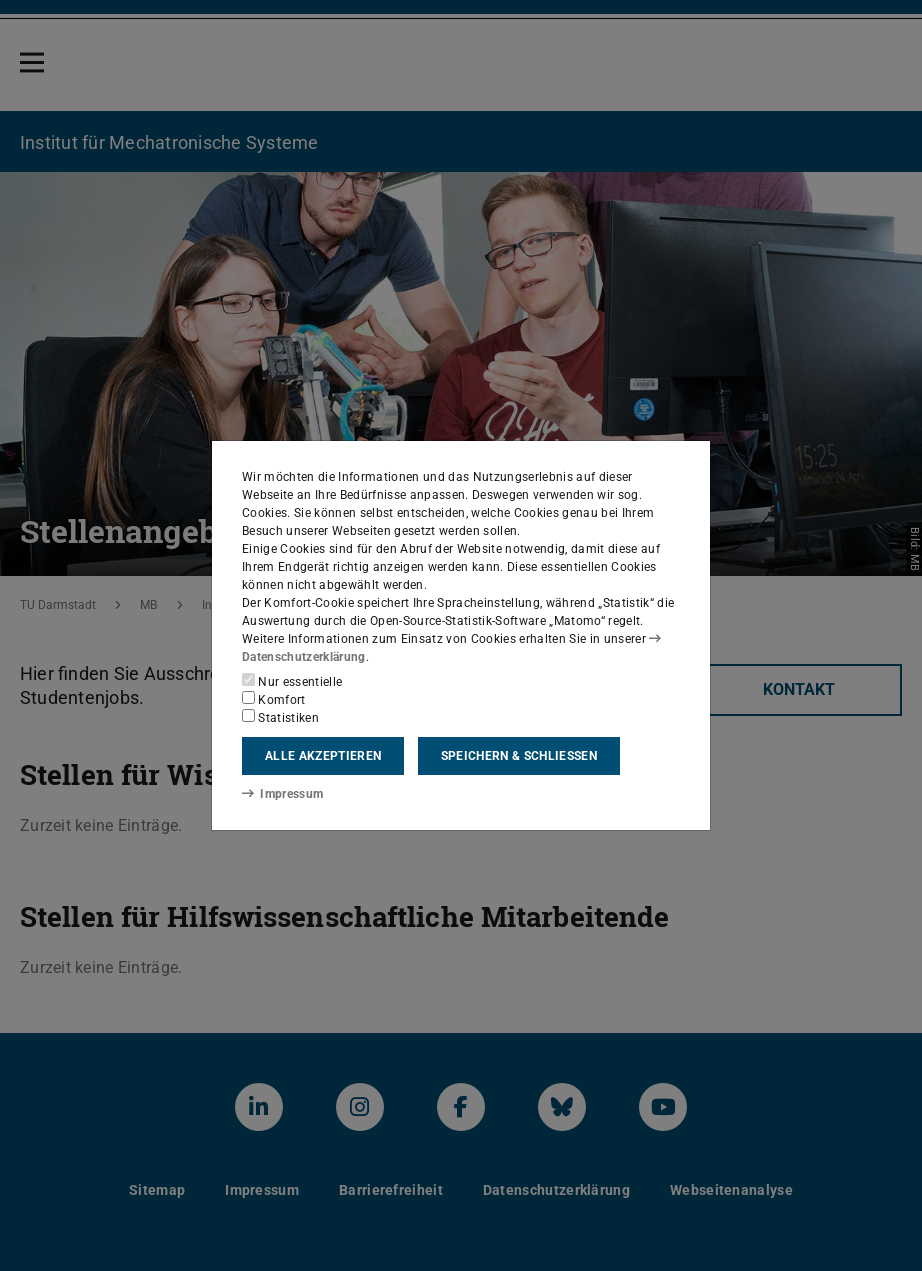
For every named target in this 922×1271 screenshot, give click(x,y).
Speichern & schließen (519, 756)
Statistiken (280, 717)
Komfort (274, 699)
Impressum (282, 794)
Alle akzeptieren (323, 756)
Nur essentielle (292, 681)
